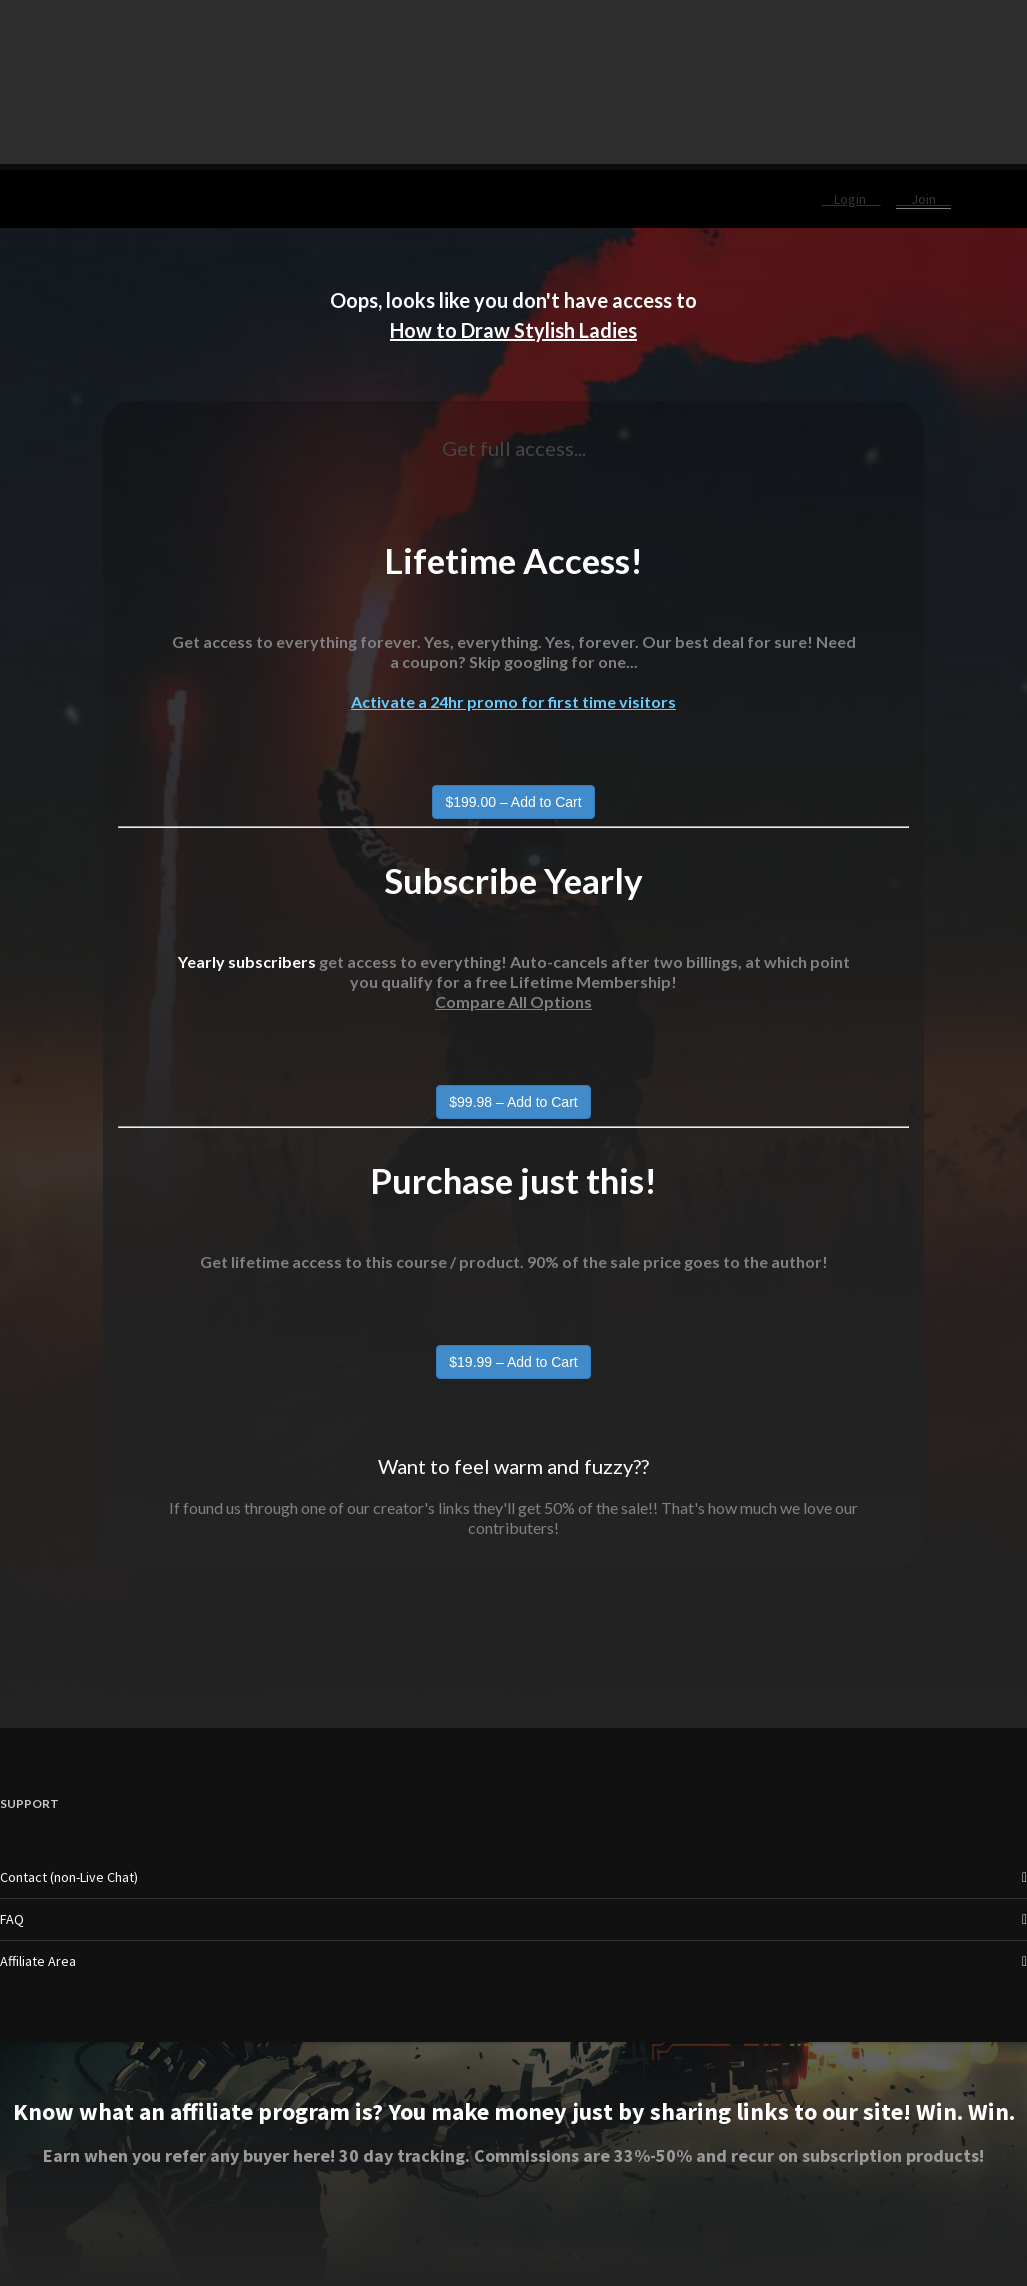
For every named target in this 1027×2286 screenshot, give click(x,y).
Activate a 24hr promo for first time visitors (513, 701)
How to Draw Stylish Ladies (513, 330)
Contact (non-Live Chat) (69, 1877)
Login (851, 199)
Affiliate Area (38, 1961)
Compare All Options (513, 1001)
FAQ (12, 1919)
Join (923, 199)
